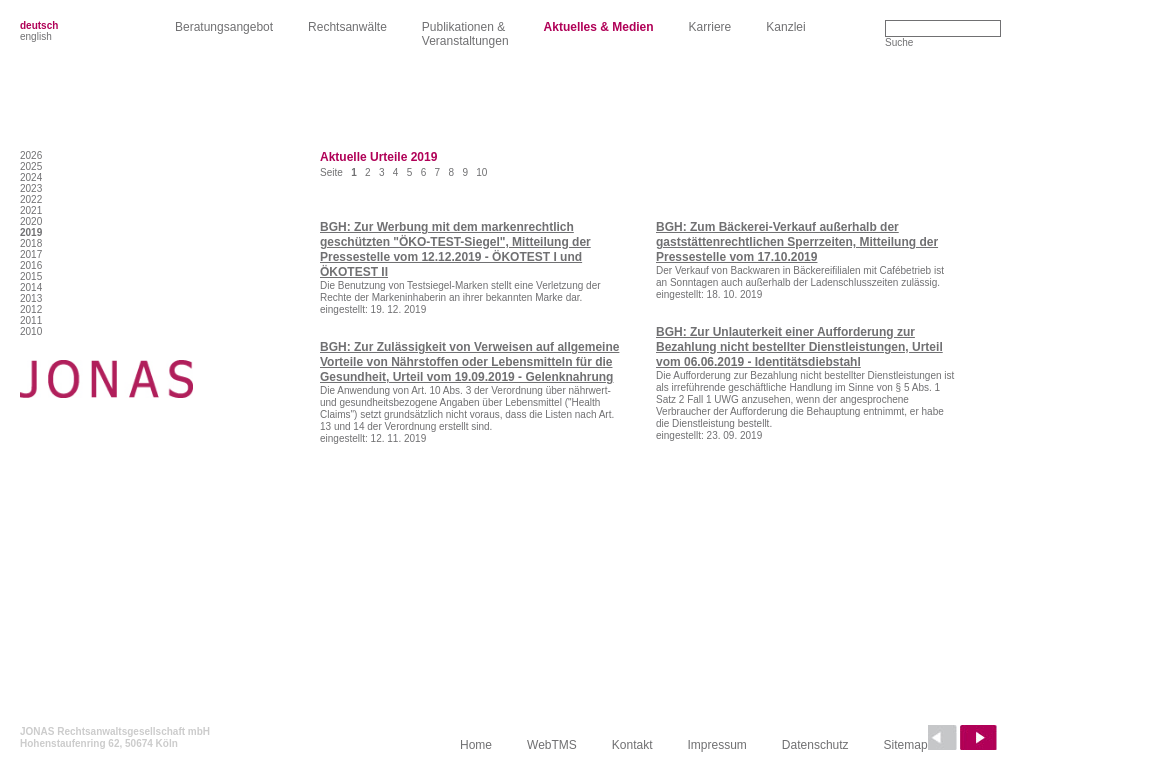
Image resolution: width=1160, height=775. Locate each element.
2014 (31, 287)
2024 (31, 177)
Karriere (710, 27)
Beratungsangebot (224, 27)
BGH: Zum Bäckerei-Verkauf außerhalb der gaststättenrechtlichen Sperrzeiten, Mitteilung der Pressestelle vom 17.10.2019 (797, 242)
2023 (31, 188)
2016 (31, 265)
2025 (31, 166)
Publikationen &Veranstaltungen (465, 34)
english (36, 36)
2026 (31, 155)
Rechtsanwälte (347, 27)
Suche (899, 42)
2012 (31, 309)
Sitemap (906, 745)
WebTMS (552, 745)
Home (476, 745)
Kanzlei (785, 27)
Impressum (717, 745)
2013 (31, 298)
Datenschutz (815, 745)
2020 (31, 221)
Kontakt (632, 745)
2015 (31, 276)
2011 (31, 320)
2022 (31, 199)
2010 (31, 331)
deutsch (39, 25)
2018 (31, 243)
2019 (31, 232)
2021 (31, 210)
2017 (31, 254)
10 (481, 172)
